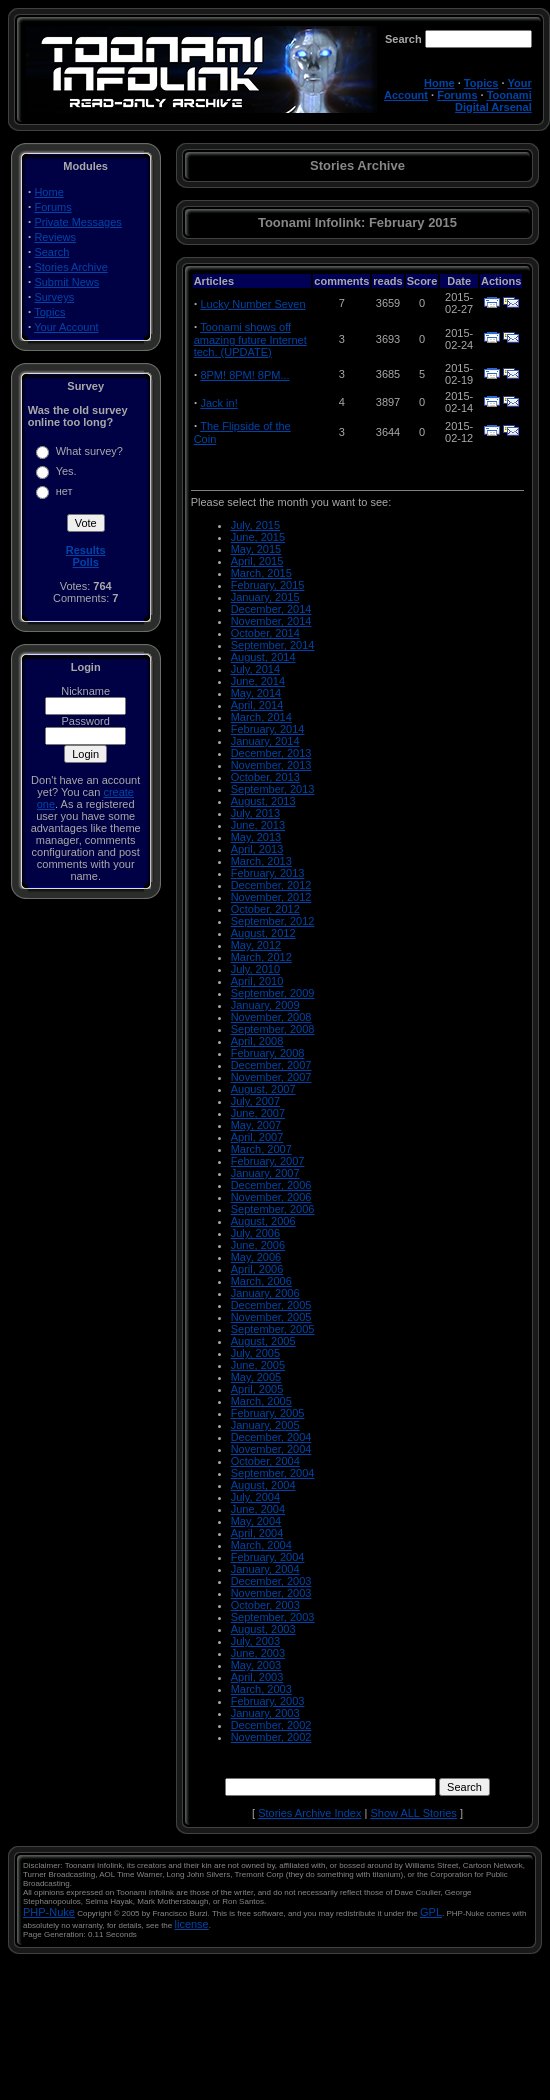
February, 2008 (268, 1053)
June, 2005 (258, 1365)
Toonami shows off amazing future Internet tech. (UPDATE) (250, 339)
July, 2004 (255, 1497)
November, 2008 (271, 1017)
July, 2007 (255, 1101)
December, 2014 (271, 609)
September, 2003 (273, 1617)
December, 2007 (271, 1065)
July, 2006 (255, 1233)
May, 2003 (256, 1665)
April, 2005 (257, 1389)
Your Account (66, 327)
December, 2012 (271, 885)
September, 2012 (273, 921)
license (192, 1924)
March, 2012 (261, 957)
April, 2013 (257, 849)
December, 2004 (271, 1437)
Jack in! (218, 403)
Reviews (55, 237)
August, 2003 (263, 1629)
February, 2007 (268, 1161)
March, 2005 (261, 1401)
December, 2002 (271, 1725)
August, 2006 (263, 1221)
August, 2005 (263, 1341)
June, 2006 (258, 1245)
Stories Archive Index (309, 1813)
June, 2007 (258, 1113)
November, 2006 (271, 1197)
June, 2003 (258, 1653)
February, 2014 (268, 729)
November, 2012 (271, 897)
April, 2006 (257, 1269)
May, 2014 (256, 693)
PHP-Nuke (49, 1912)
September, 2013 (273, 789)
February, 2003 (268, 1701)
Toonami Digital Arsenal (493, 101)
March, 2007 (261, 1149)
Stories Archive (70, 267)
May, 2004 (256, 1521)
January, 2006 (265, 1293)
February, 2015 (268, 585)
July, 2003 (255, 1641)
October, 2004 (265, 1461)
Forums (457, 95)
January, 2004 (265, 1569)
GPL (431, 1912)
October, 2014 (265, 633)
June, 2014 (258, 681)
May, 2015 (256, 549)
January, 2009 (265, 1005)
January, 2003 (265, 1713)
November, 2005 (271, 1317)
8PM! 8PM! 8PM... (244, 375)
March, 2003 (261, 1689)
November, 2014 (271, 621)
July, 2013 (255, 813)
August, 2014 (263, 657)
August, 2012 (263, 933)
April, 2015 (257, 561)
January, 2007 (265, 1173)
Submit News (66, 282)
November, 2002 (271, 1737)
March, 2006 (261, 1281)
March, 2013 (261, 861)
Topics (481, 83)
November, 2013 (271, 765)
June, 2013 (258, 825)
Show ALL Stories (413, 1813)
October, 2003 (265, 1605)
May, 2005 (256, 1377)
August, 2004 (263, 1485)
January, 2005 (265, 1425)
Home (439, 83)
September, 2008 (273, 1029)
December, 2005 (271, 1305)
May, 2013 (256, 837)
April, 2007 (257, 1137)
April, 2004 (257, 1533)
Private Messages (77, 222)
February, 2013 (268, 873)
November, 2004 (271, 1449)
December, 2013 (271, 753)
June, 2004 (258, 1509)
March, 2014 (261, 717)
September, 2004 (273, 1473)
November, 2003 (271, 1593)
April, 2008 (257, 1041)
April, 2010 (257, 981)
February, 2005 (268, 1413)
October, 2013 (265, 777)
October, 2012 (265, 909)
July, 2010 (255, 969)
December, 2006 (271, 1185)
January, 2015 (265, 597)
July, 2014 (255, 669)
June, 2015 (258, 537)
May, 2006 (256, 1257)
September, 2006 (273, 1209)
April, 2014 (257, 705)
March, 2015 (261, 573)
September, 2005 (273, 1329)
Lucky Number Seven (252, 304)
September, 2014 (273, 645)
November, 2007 (271, 1077)
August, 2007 (263, 1089)
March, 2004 (261, 1545)
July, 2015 (255, 525)
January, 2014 (265, 741)
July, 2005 (255, 1353)
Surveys (54, 297)
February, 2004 (268, 1557)
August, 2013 (263, 801)
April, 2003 (257, 1677)
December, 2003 (271, 1581)
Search (51, 252)
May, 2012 (256, 945)
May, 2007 (256, 1125)
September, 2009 (273, 993)
